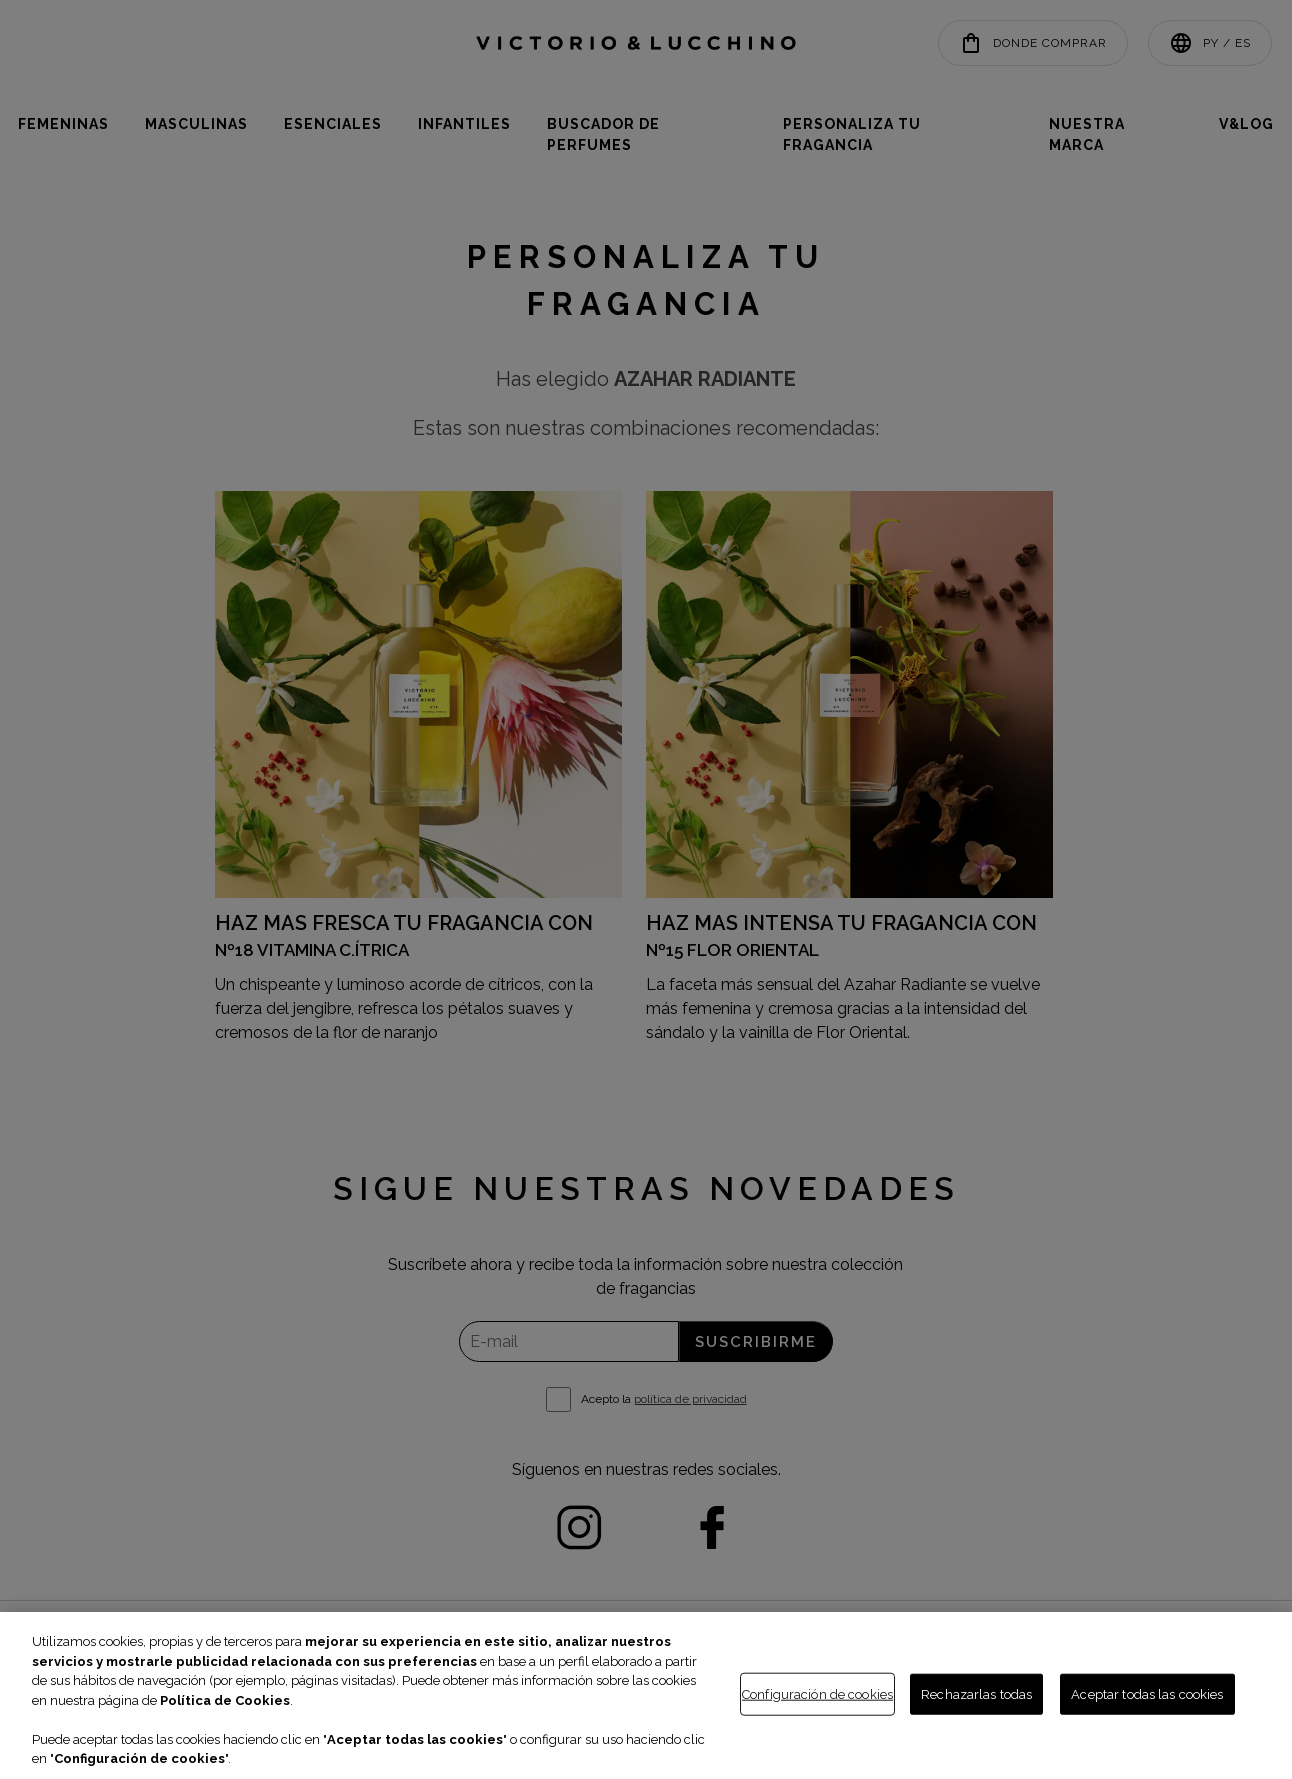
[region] (646, 1695)
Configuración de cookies (817, 1693)
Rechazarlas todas (976, 1693)
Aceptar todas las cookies (1147, 1693)
